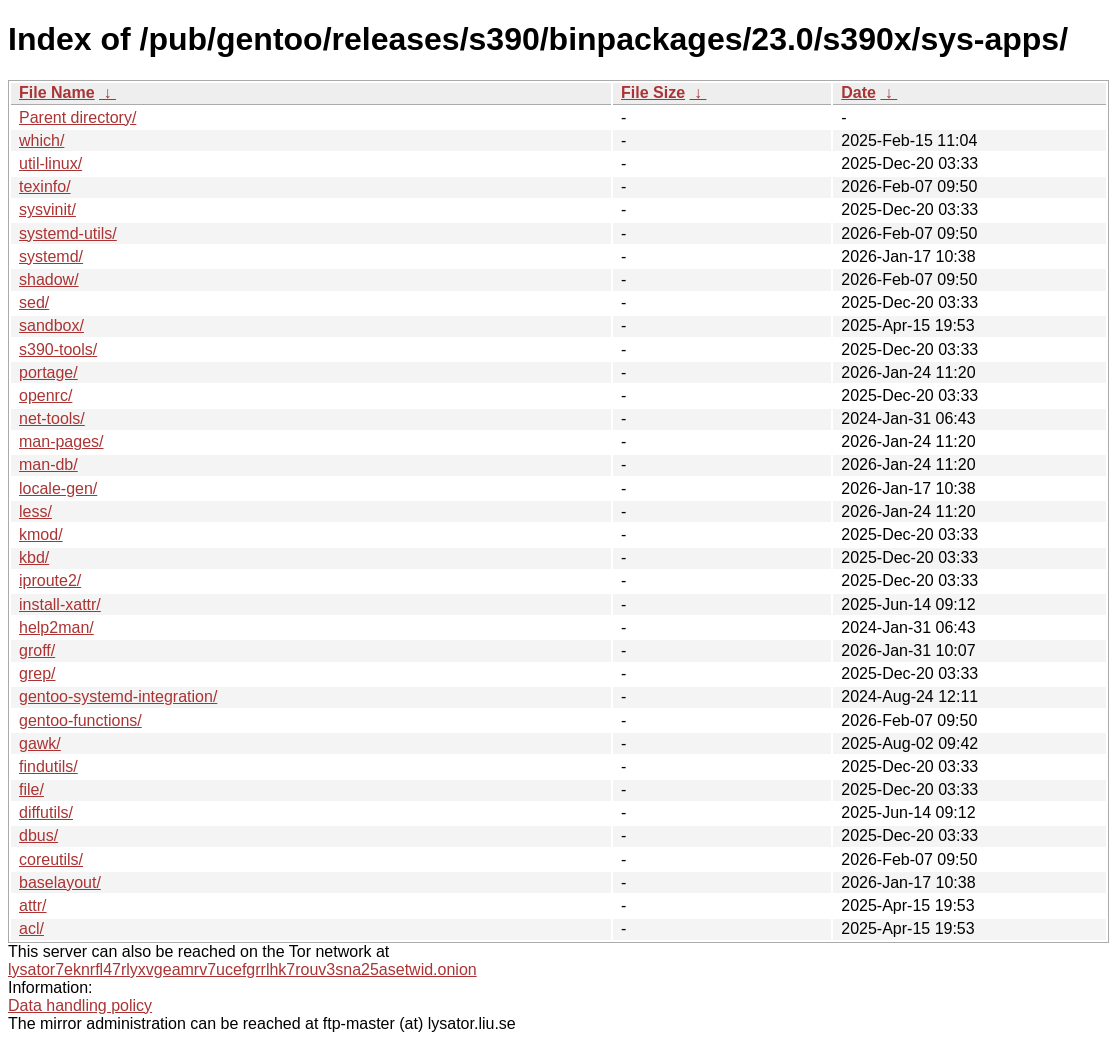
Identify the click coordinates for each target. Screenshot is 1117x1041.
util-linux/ (50, 163)
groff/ (37, 650)
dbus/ (38, 835)
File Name (57, 92)
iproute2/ (50, 580)
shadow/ (49, 279)
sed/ (34, 302)
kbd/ (34, 557)
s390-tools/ (58, 349)
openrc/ (45, 395)
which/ (41, 140)
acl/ (31, 928)
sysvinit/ (47, 209)
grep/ (37, 673)
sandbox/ (51, 325)
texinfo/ (45, 186)
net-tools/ (52, 418)
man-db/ (48, 464)
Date (858, 92)
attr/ (33, 905)
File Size (653, 92)
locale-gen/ (58, 488)
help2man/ (56, 627)
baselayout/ (60, 882)
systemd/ (51, 256)
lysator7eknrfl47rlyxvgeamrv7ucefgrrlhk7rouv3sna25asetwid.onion (242, 969)
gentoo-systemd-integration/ (118, 696)
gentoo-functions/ (80, 720)
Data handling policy (80, 1005)
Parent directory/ (77, 117)
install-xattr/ (60, 604)
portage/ (48, 372)
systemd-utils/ (68, 233)
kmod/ (41, 534)
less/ (35, 511)
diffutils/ (46, 812)
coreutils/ (51, 859)
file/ (31, 789)
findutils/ (48, 766)
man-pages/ (61, 441)
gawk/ (40, 743)
